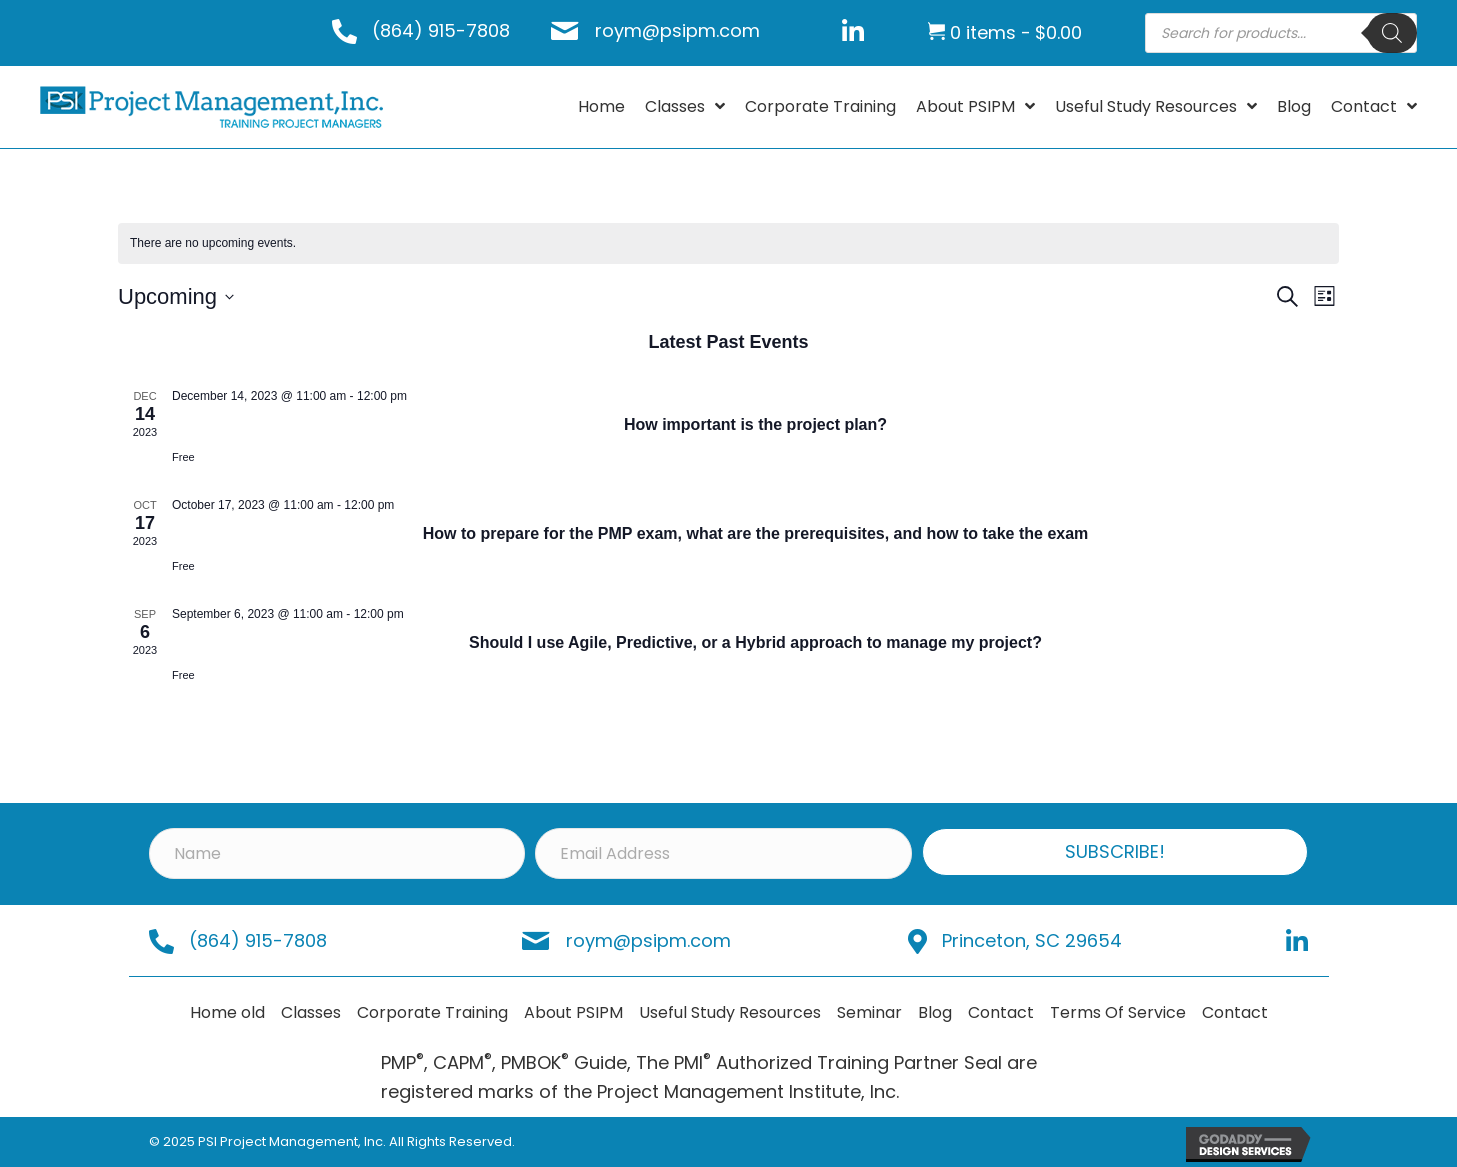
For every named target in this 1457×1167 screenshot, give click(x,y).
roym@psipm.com (677, 30)
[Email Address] (723, 853)
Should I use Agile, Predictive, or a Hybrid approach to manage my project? (755, 642)
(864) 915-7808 (441, 30)
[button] (1115, 852)
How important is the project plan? (755, 424)
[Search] (1392, 33)
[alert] (728, 243)
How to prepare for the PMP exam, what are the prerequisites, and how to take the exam (756, 533)
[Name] (337, 853)
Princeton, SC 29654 (1032, 940)
